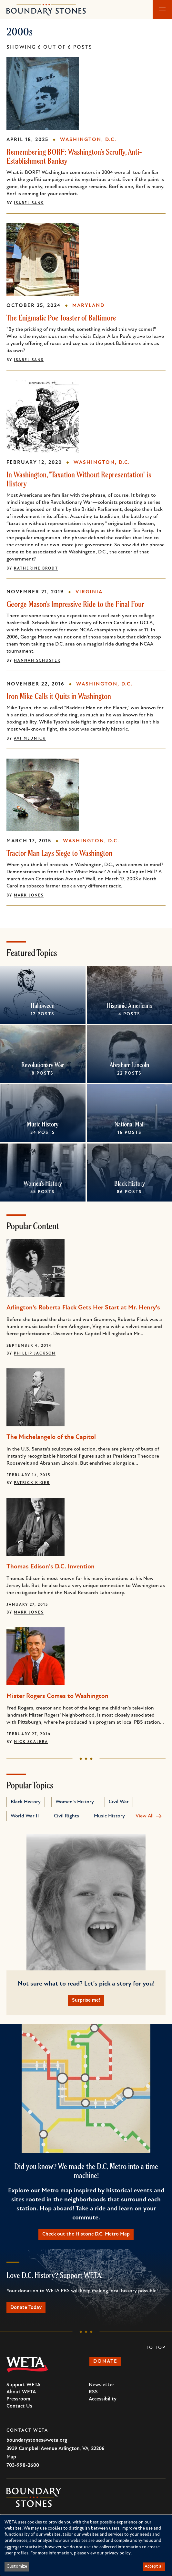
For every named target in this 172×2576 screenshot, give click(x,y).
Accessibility (102, 2399)
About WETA (21, 2392)
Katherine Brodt (36, 568)
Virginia (89, 592)
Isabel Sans (29, 203)
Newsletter (101, 2385)
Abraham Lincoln (129, 1064)
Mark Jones (29, 895)
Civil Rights (66, 1816)
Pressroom (18, 2399)
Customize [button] (16, 2566)
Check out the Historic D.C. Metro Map (86, 2234)
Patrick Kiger (32, 1483)
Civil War (119, 1802)
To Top (156, 2347)
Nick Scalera (31, 1742)
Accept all (154, 2566)
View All (145, 1816)
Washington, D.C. (88, 139)
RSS (93, 2392)
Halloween (43, 1005)
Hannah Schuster (37, 661)
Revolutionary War (42, 1064)
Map (11, 2457)
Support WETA (23, 2385)
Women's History (43, 1183)
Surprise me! (86, 2000)
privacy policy (118, 2553)
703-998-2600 (22, 2465)
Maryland (88, 305)
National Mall (129, 1124)
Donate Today (26, 2307)
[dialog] (86, 2545)
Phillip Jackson (35, 1353)
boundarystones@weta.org (36, 2440)
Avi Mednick (30, 739)
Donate (105, 2361)
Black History (129, 1183)
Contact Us (19, 2406)
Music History (42, 1124)
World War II (25, 1816)
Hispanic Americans (129, 1005)
